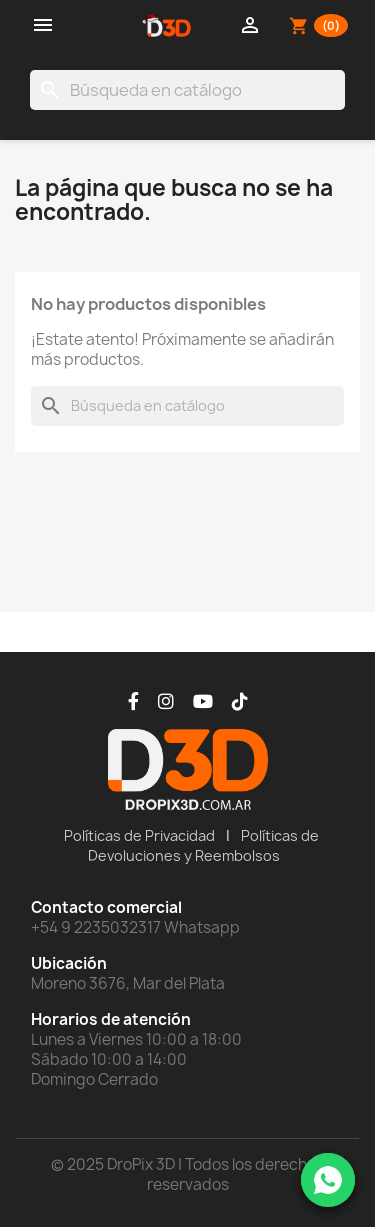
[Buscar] (187, 90)
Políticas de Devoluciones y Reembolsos (204, 845)
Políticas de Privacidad (139, 835)
